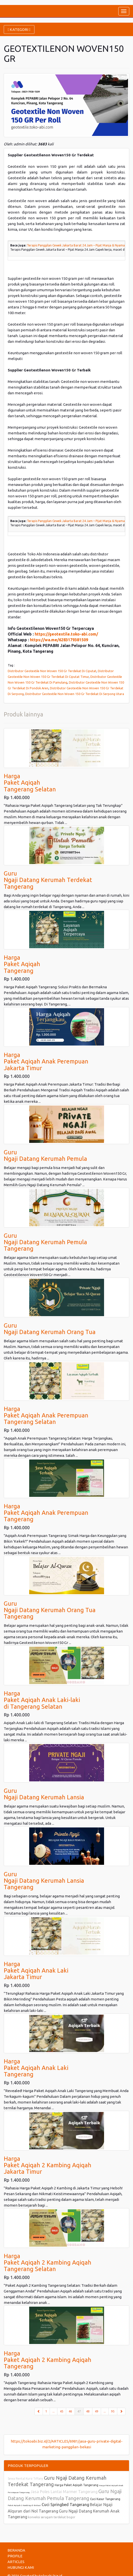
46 (70, 2411)
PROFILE (14, 2556)
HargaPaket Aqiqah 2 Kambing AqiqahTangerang (47, 2360)
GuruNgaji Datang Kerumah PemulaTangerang (45, 1242)
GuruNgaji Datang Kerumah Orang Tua (50, 1328)
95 (113, 2411)
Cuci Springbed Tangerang (65, 2504)
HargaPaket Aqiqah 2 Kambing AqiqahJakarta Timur (47, 2165)
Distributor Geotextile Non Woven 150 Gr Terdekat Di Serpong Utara (74, 694)
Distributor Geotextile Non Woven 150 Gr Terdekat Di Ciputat (52, 671)
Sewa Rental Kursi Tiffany (25, 2478)
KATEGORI (19, 29)
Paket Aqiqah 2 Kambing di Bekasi (24, 2505)
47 (80, 2411)
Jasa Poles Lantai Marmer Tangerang (64, 2491)
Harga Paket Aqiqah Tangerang (76, 2485)
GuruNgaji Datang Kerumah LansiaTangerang (44, 1881)
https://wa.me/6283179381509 (59, 640)
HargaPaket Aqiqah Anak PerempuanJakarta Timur (46, 1061)
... (53, 2411)
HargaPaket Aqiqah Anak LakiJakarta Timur (36, 1971)
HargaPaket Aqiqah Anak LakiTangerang (36, 2068)
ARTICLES (15, 2562)
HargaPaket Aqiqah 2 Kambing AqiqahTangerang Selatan (47, 2263)
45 (61, 2411)
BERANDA (16, 2550)
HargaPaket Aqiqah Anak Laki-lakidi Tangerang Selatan (42, 1700)
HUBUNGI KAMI (20, 2567)
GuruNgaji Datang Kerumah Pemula (45, 1155)
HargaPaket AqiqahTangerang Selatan (30, 783)
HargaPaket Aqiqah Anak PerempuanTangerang (46, 1513)
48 (88, 2411)
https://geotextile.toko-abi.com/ (66, 634)
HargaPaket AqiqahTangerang (22, 964)
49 (96, 2411)
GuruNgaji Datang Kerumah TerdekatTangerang (48, 880)
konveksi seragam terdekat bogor (51, 2517)
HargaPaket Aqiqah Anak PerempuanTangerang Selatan (46, 1415)
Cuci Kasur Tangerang (105, 2499)
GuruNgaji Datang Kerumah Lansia (44, 1794)
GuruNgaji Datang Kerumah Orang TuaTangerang (50, 1610)
